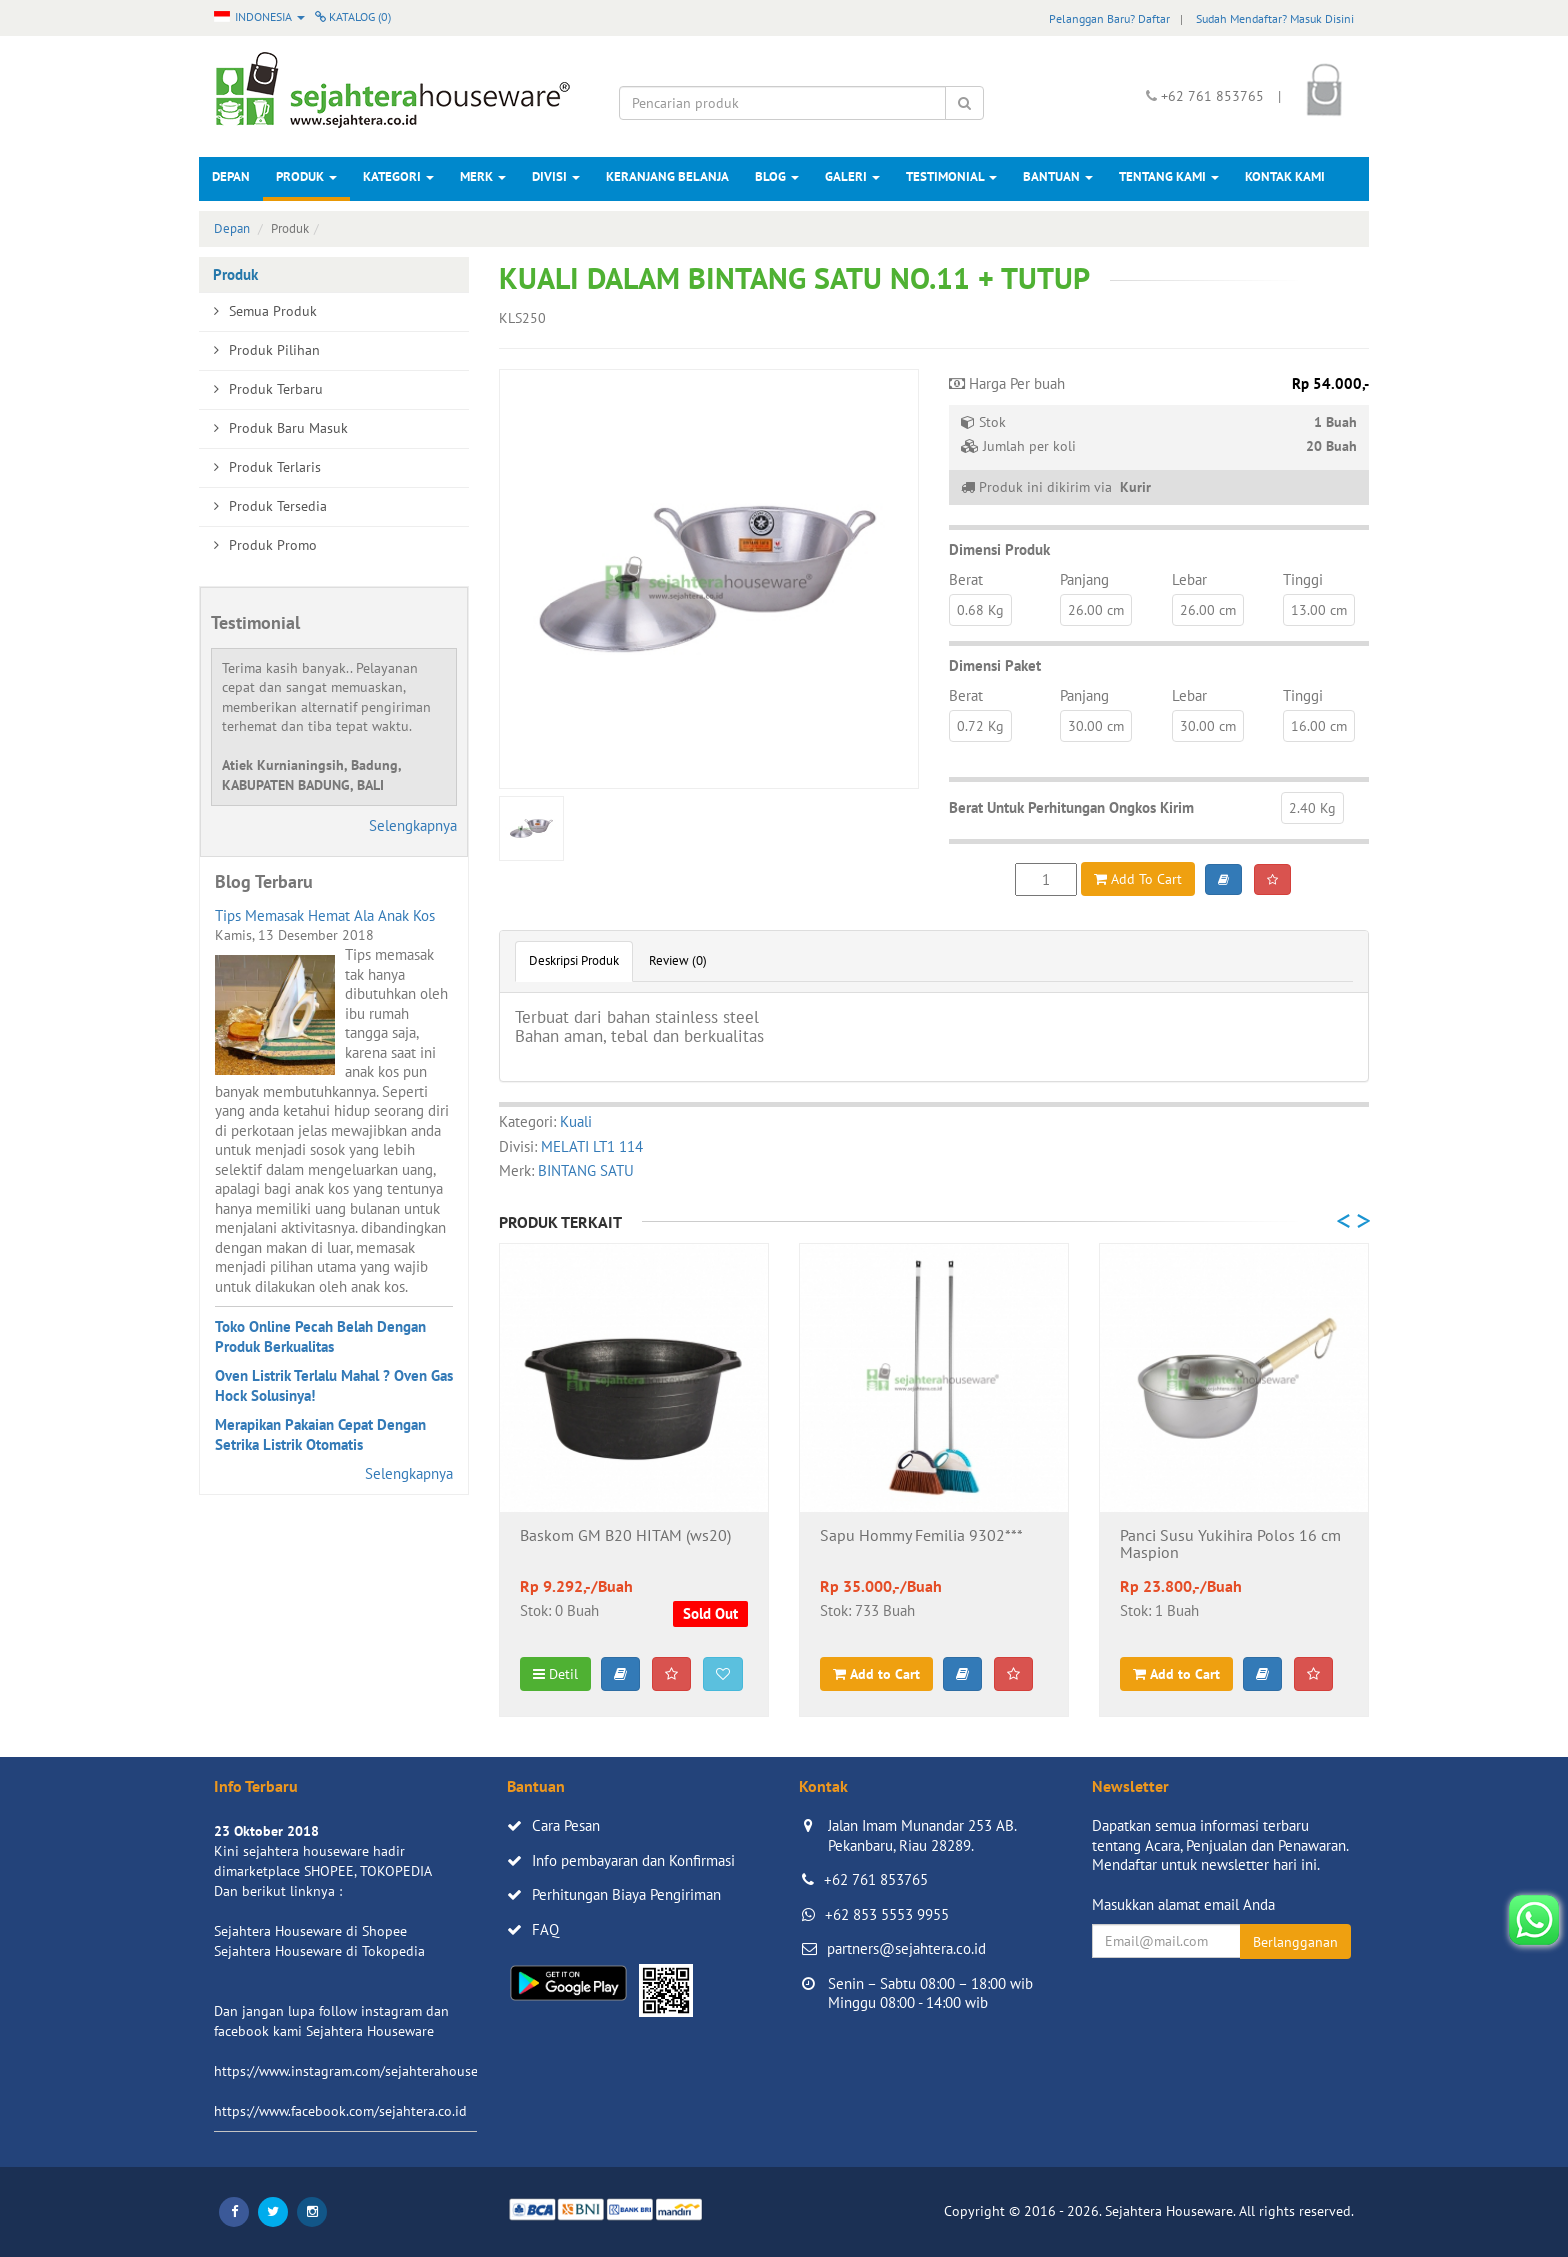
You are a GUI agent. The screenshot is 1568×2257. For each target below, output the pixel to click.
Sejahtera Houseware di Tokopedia (319, 1951)
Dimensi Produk (999, 549)
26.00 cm (1096, 610)
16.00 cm (1319, 726)
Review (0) (678, 960)
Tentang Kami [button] (1169, 176)
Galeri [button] (852, 176)
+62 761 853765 (876, 1879)
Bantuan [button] (1058, 176)
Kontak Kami (1285, 176)
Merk (483, 176)
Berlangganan (1295, 1942)
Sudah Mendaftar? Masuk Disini (1275, 18)
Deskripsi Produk (574, 960)
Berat (966, 579)
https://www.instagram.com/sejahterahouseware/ (363, 2071)
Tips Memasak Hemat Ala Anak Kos (325, 915)
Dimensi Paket (995, 665)
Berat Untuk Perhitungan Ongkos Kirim (1071, 807)
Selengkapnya (413, 825)
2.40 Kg (1312, 808)
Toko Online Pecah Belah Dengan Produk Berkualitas (320, 1336)
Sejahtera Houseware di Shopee (310, 1931)
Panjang (1084, 579)
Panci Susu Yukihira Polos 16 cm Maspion (1230, 1545)
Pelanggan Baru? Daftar (1109, 18)
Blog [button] (777, 176)
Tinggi (1303, 579)
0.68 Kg (980, 610)
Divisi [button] (556, 176)
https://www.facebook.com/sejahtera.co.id (340, 2111)
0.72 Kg (980, 726)
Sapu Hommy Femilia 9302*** (921, 1536)
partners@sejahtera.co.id (906, 1948)
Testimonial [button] (951, 176)
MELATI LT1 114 (592, 1146)
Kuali (576, 1121)
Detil (555, 1674)
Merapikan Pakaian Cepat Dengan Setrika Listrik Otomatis (320, 1434)
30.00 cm (1096, 726)
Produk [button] (306, 176)
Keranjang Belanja (667, 176)
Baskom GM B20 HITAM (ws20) (625, 1536)
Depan (231, 176)
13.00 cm (1319, 610)
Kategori (398, 176)
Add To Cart (1138, 879)
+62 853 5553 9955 (887, 1914)
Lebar (1189, 579)
